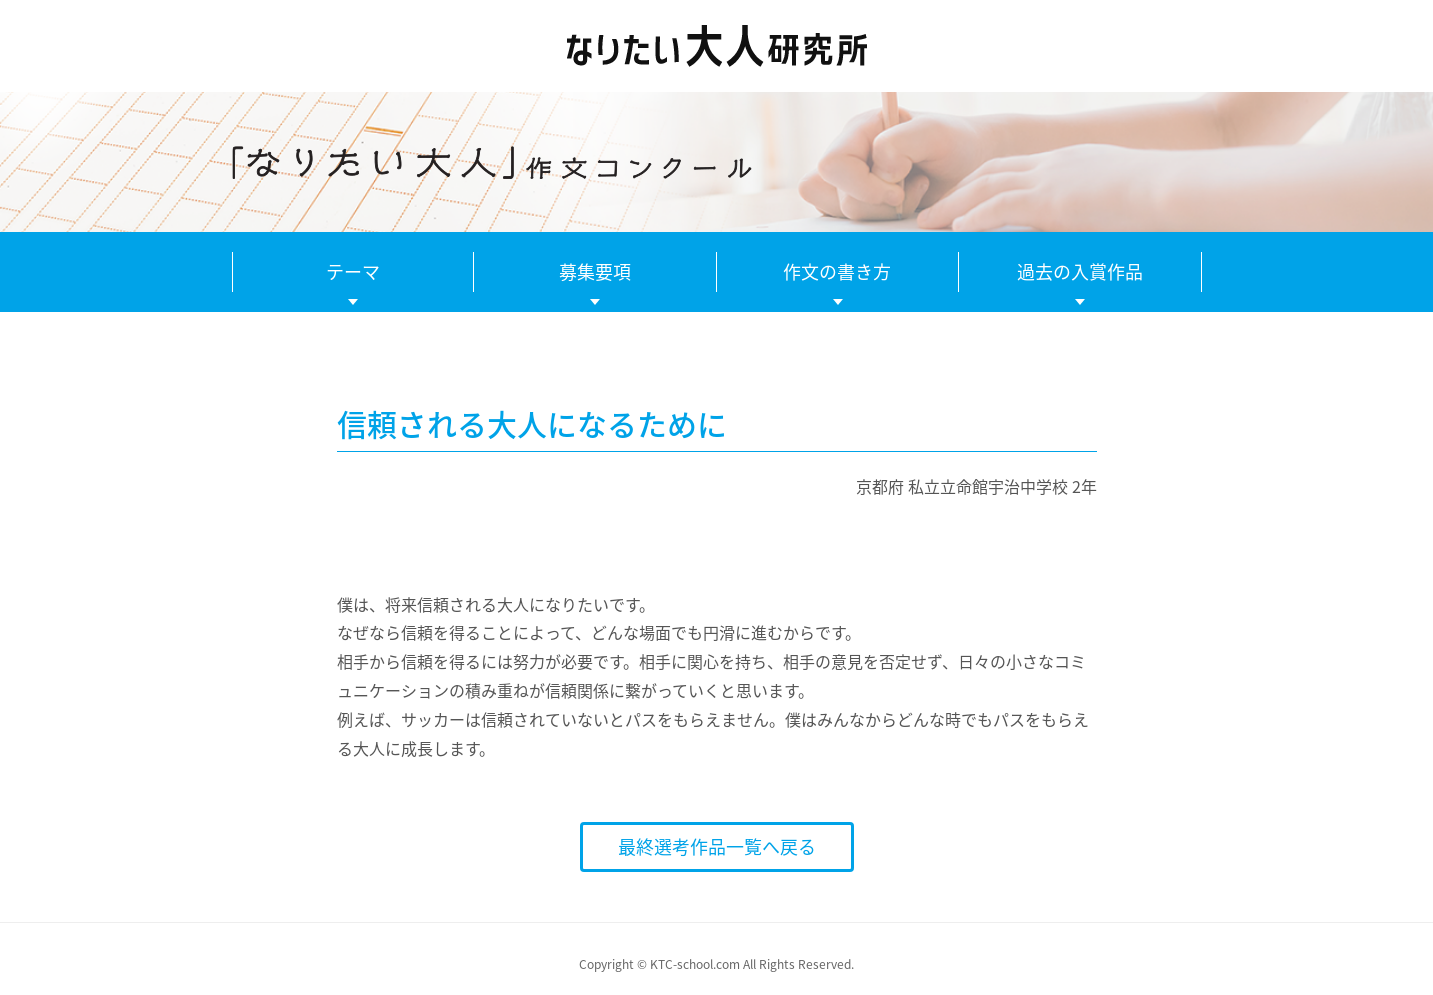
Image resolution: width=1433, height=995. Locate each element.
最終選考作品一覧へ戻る (717, 846)
